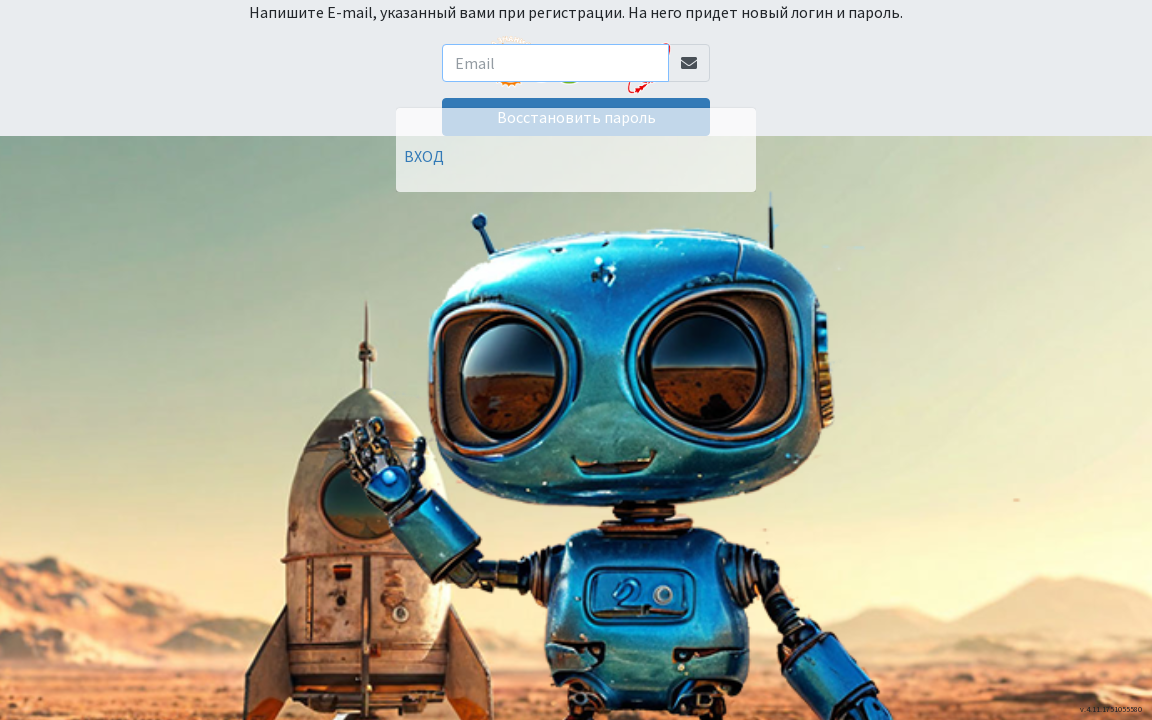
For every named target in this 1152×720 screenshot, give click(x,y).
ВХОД (424, 156)
